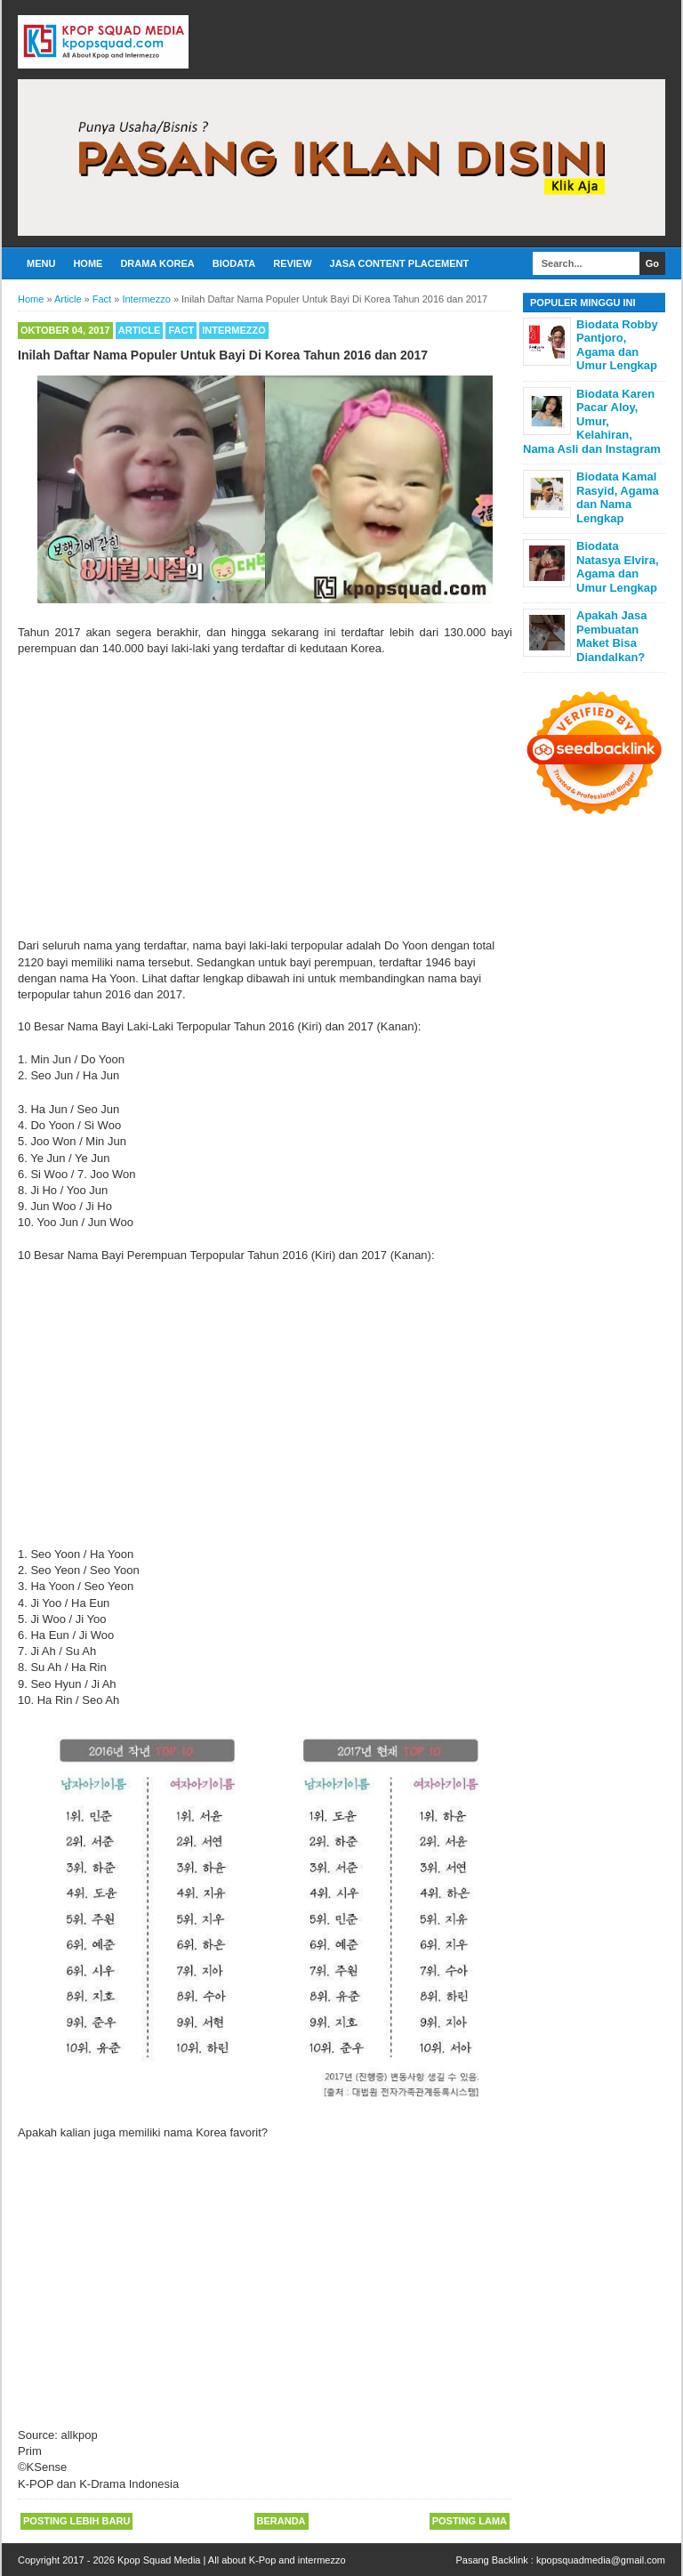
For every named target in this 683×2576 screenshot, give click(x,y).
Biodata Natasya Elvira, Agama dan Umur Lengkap (617, 566)
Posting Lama (469, 2520)
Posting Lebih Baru (76, 2520)
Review (292, 263)
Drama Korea (157, 263)
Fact (181, 330)
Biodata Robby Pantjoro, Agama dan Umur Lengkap (617, 345)
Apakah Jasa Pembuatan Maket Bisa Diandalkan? (611, 636)
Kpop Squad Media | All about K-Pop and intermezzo (231, 2560)
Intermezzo (234, 330)
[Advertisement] (265, 797)
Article (139, 330)
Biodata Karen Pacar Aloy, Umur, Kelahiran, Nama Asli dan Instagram (592, 421)
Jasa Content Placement (400, 263)
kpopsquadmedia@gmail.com (600, 2560)
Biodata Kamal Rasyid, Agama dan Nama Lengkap (617, 497)
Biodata (234, 263)
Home (87, 263)
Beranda (281, 2520)
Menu (41, 263)
